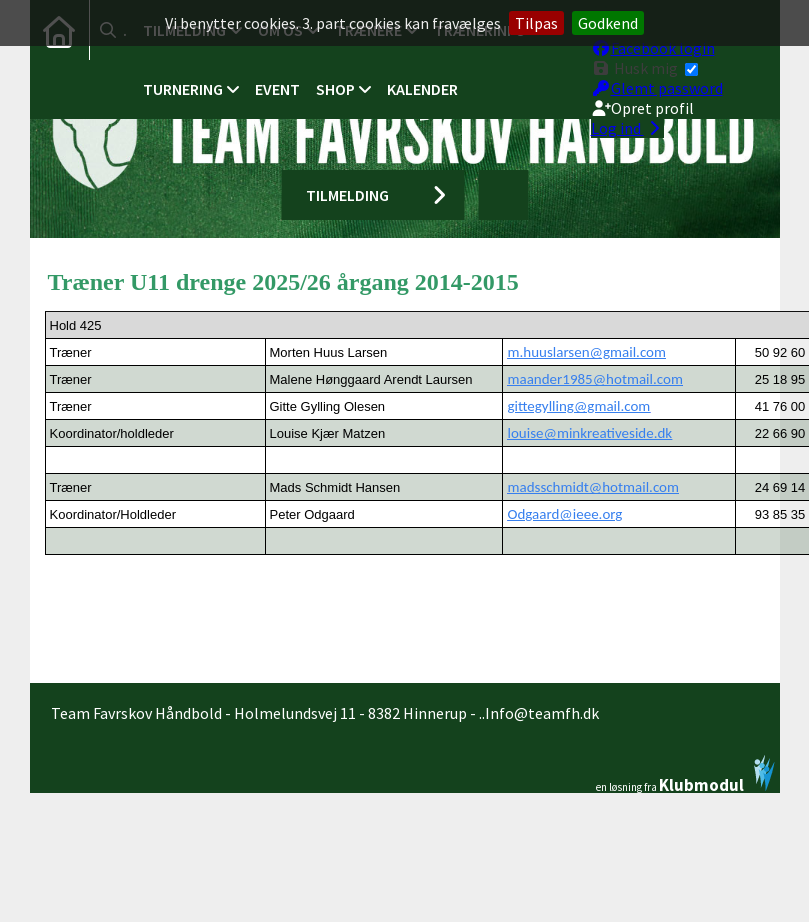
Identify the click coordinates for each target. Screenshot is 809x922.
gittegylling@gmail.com (578, 406)
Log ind (627, 124)
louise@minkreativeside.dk (589, 433)
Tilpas (536, 23)
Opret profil (642, 104)
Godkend (608, 23)
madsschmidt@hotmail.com (593, 487)
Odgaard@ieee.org (564, 514)
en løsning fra (685, 774)
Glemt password (657, 84)
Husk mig (644, 64)
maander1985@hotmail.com (594, 379)
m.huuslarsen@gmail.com (586, 352)
